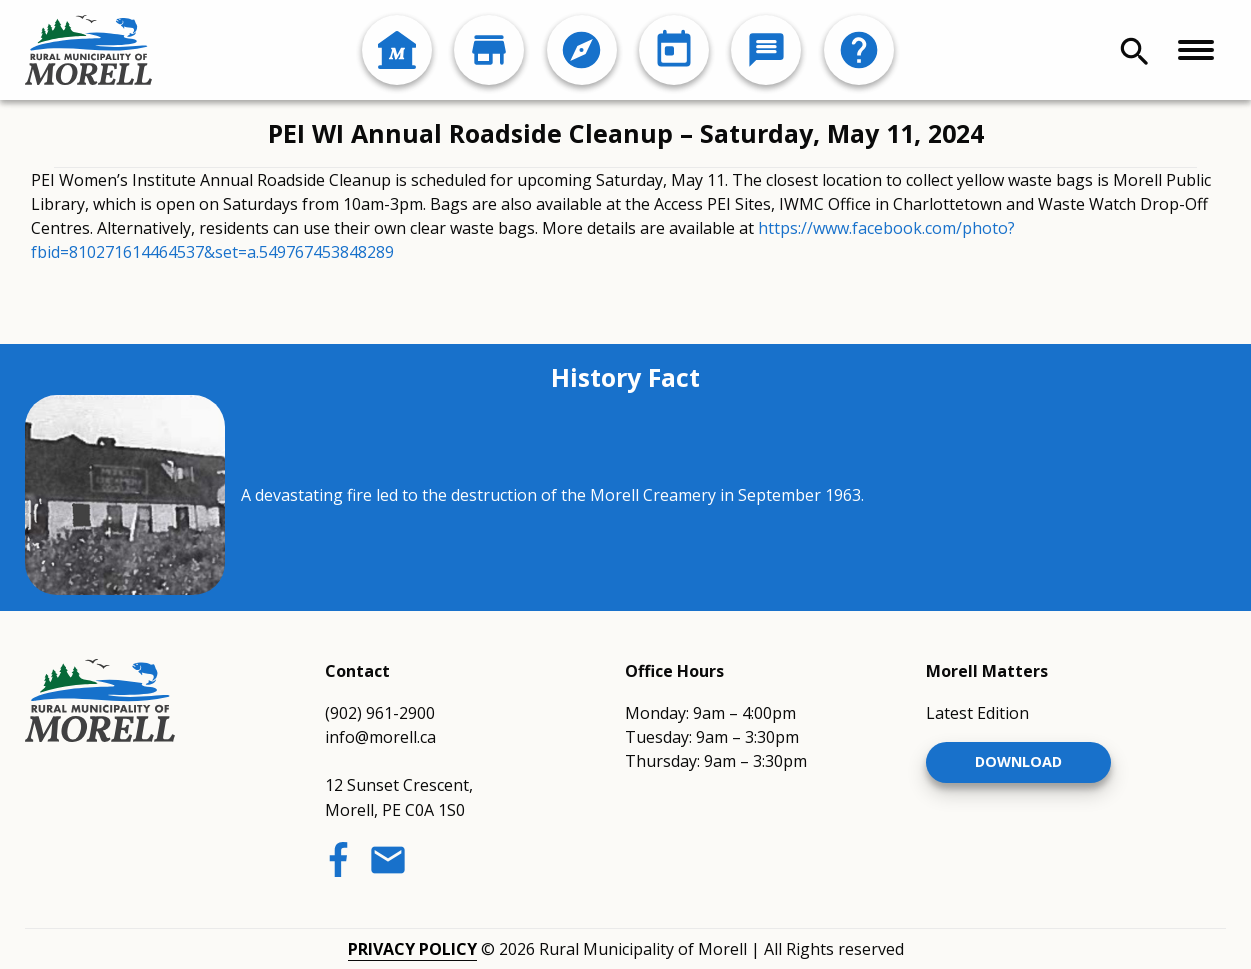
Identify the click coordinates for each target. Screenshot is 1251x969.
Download (1018, 761)
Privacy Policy (412, 949)
